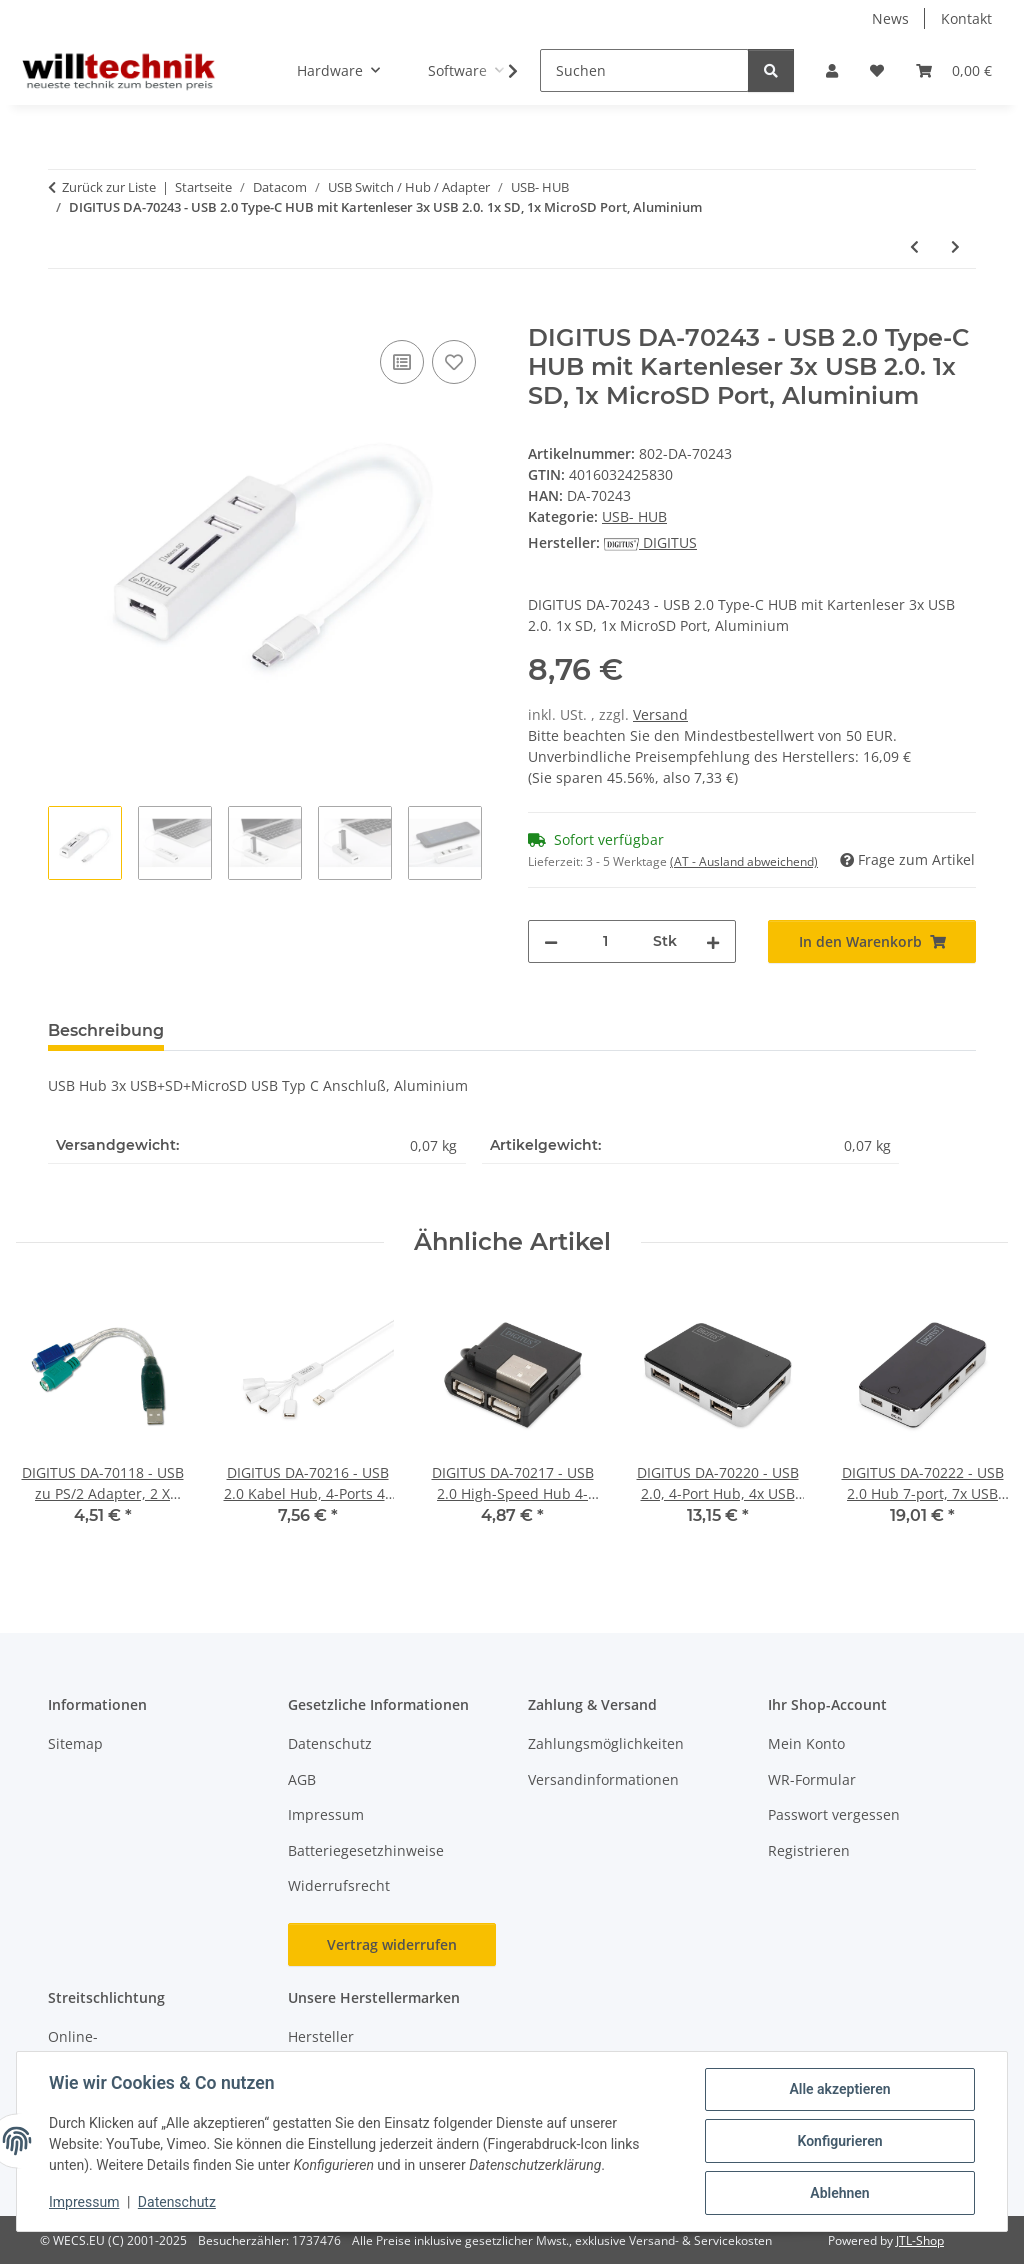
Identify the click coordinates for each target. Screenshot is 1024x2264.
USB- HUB (634, 516)
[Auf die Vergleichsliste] (402, 362)
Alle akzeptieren (839, 2089)
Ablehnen (839, 2193)
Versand (660, 714)
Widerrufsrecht (339, 1885)
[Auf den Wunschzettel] (454, 362)
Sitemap (75, 1743)
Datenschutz (177, 2202)
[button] (832, 70)
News (890, 18)
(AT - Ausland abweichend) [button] (744, 861)
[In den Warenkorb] (64, 313)
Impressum (84, 2202)
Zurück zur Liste (109, 187)
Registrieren (809, 1850)
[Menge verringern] (551, 941)
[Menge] (605, 941)
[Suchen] (644, 70)
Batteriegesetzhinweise (366, 1850)
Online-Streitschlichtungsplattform (140, 2047)
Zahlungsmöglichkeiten (606, 1743)
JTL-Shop (920, 2240)
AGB (302, 1779)
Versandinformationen (603, 1779)
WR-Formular (812, 1779)
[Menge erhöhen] (713, 941)
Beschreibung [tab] (106, 1030)
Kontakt (966, 18)
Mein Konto (806, 1743)
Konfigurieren (839, 2141)
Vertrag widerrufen (392, 1944)
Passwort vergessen (834, 1814)
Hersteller (321, 2036)
